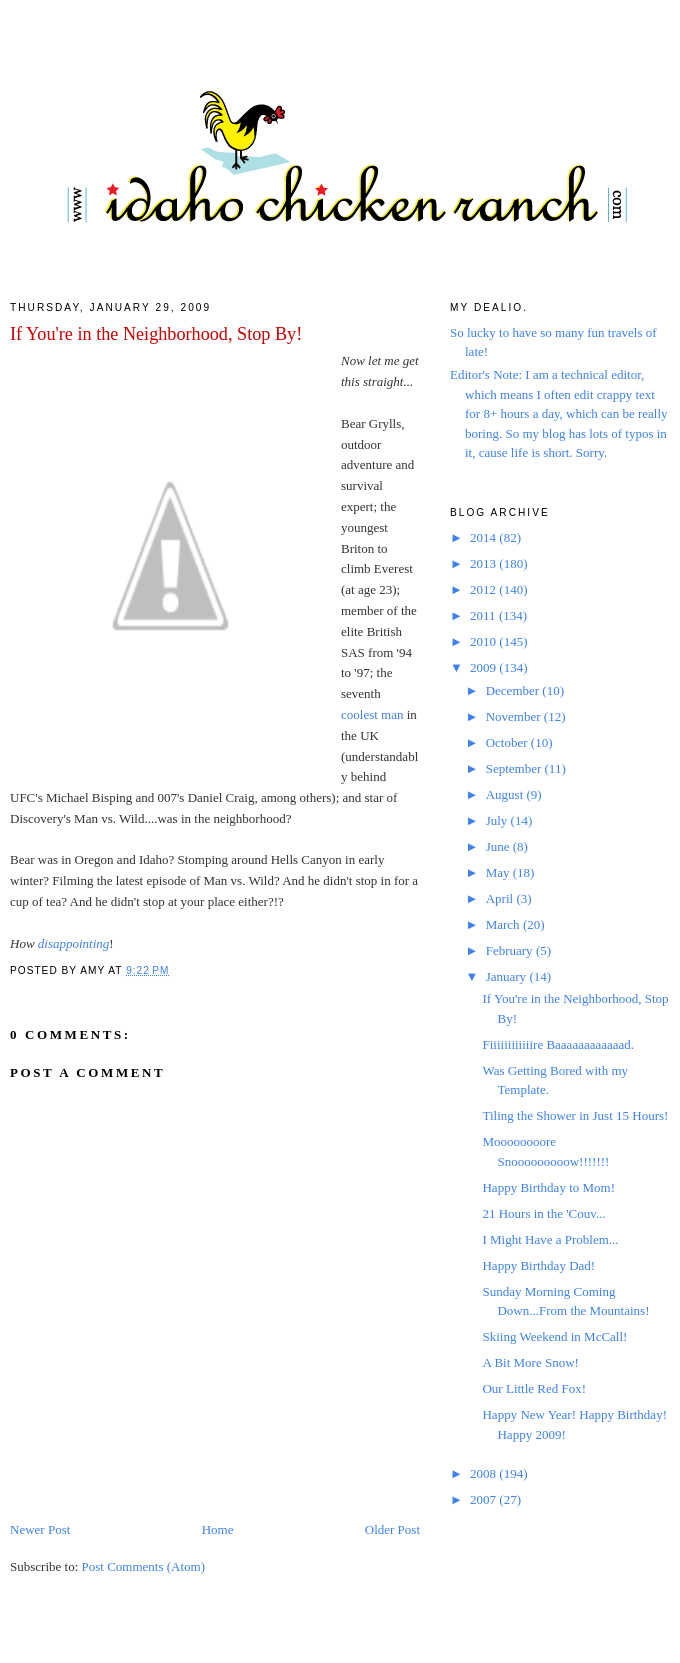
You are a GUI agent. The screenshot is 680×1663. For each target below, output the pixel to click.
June (499, 846)
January (508, 976)
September (515, 768)
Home (218, 1529)
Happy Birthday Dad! (538, 1265)
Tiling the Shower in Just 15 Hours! (575, 1115)
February (511, 950)
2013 (484, 563)
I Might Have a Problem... (550, 1239)
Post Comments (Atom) (144, 1566)
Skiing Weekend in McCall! (554, 1336)
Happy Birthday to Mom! (548, 1187)
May (499, 872)
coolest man (372, 714)
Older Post (392, 1529)
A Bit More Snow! (530, 1362)
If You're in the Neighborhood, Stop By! (156, 334)
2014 (484, 537)
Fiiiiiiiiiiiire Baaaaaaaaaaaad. (558, 1044)
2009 (484, 667)
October (508, 742)
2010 (484, 641)
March (504, 924)
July (498, 820)
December (514, 690)
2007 (484, 1499)
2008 (484, 1473)
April (501, 898)
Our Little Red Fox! (534, 1388)
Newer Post (40, 1529)
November (515, 716)
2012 (484, 589)
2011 (484, 615)
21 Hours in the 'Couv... (543, 1213)
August (506, 794)
